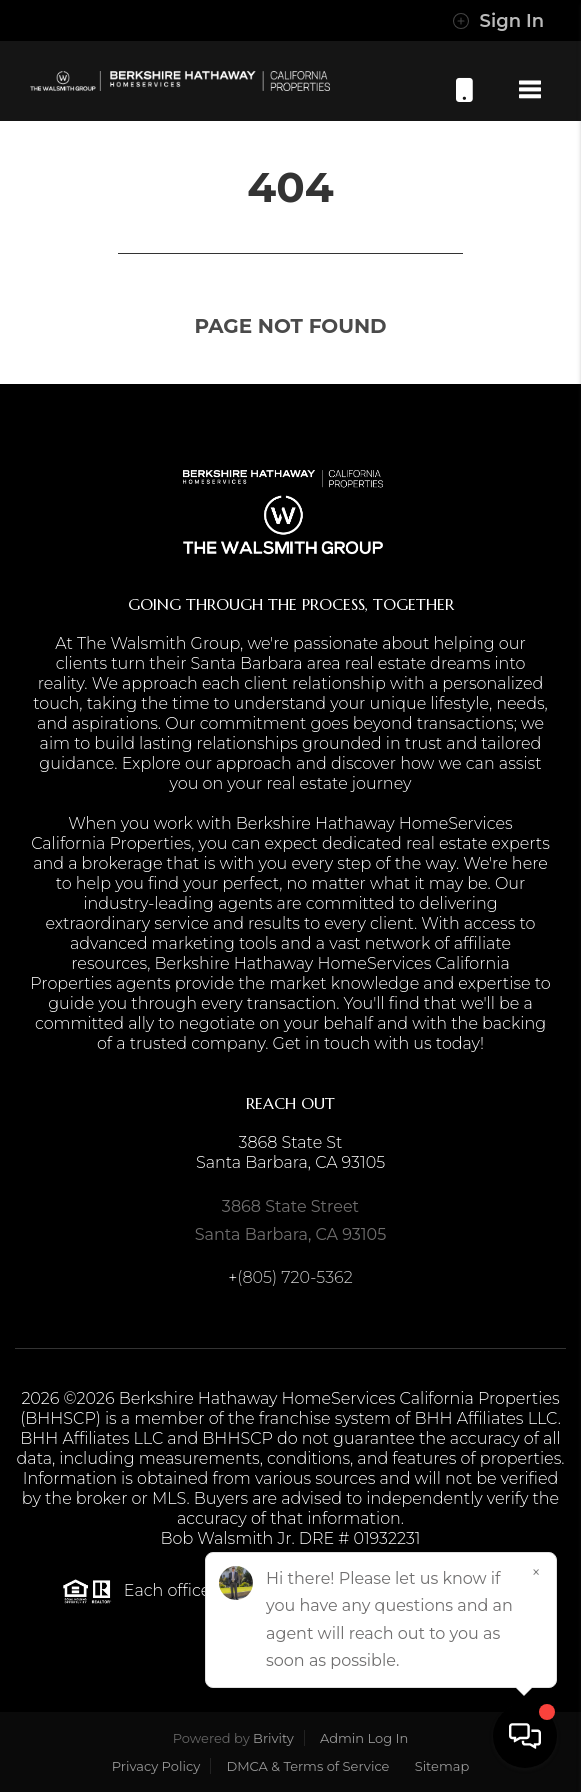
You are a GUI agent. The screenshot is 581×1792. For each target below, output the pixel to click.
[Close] (536, 1573)
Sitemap (442, 1766)
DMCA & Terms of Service (307, 1766)
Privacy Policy (156, 1766)
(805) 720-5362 (464, 89)
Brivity (273, 1738)
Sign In (498, 21)
